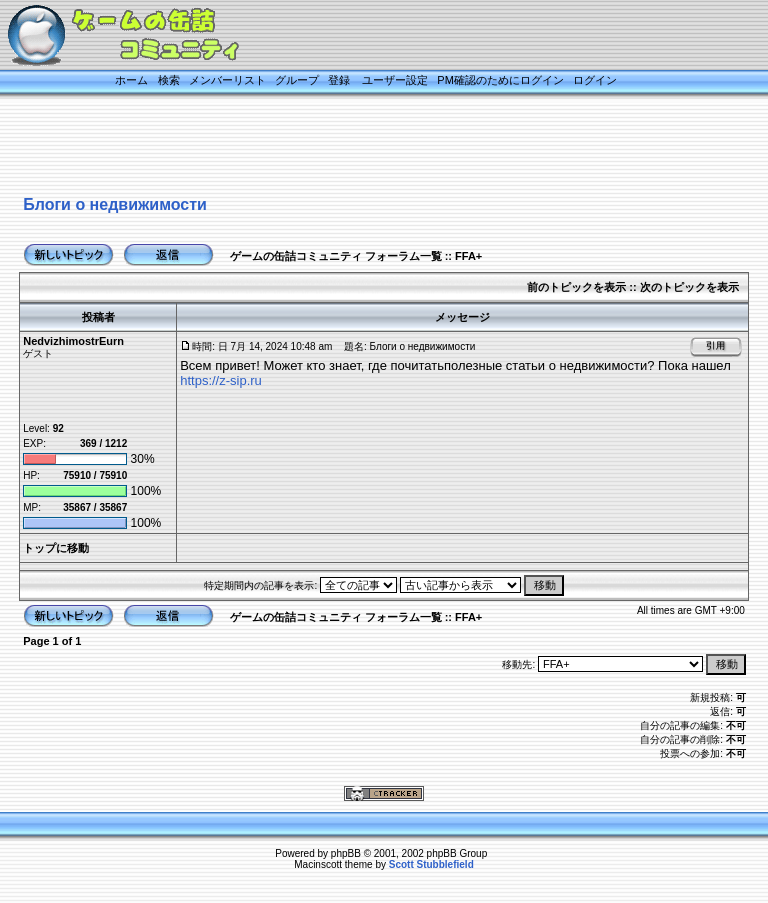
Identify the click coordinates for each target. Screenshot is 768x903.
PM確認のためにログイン (500, 80)
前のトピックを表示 (576, 287)
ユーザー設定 (395, 80)
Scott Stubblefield (431, 864)
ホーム (131, 80)
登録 (339, 80)
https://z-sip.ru (221, 380)
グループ (297, 80)
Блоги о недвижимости (115, 204)
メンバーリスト (227, 80)
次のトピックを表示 (689, 287)
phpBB (346, 853)
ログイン (595, 80)
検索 (169, 80)
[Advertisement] (364, 147)
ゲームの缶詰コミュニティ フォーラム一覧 (336, 256)
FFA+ (468, 256)
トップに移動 (56, 548)
